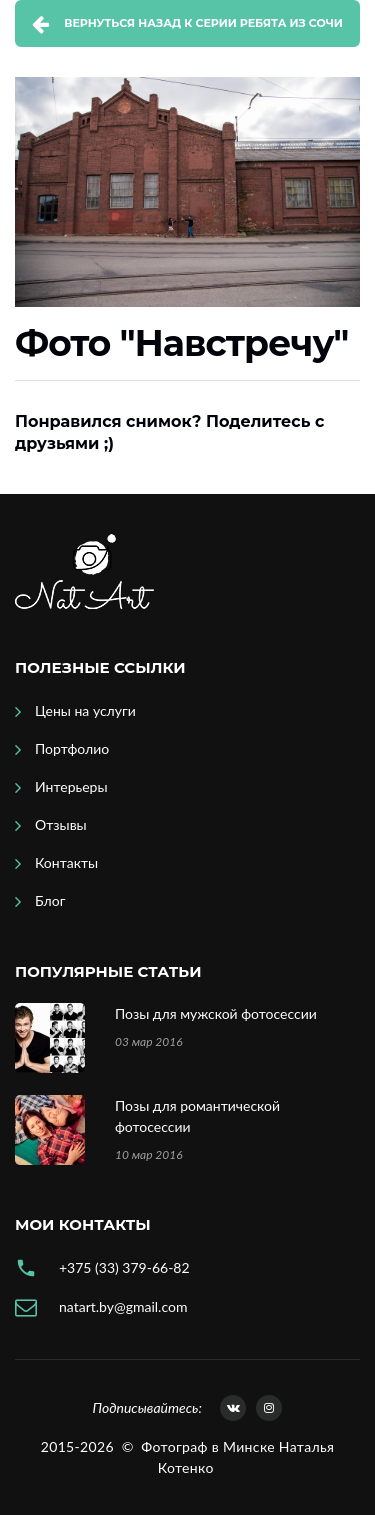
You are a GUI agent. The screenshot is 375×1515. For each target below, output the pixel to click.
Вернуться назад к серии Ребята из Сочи (203, 23)
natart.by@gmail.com (123, 1306)
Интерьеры (71, 786)
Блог (50, 900)
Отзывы (61, 824)
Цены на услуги (85, 710)
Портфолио (72, 748)
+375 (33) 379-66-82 (124, 1267)
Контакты (66, 862)
